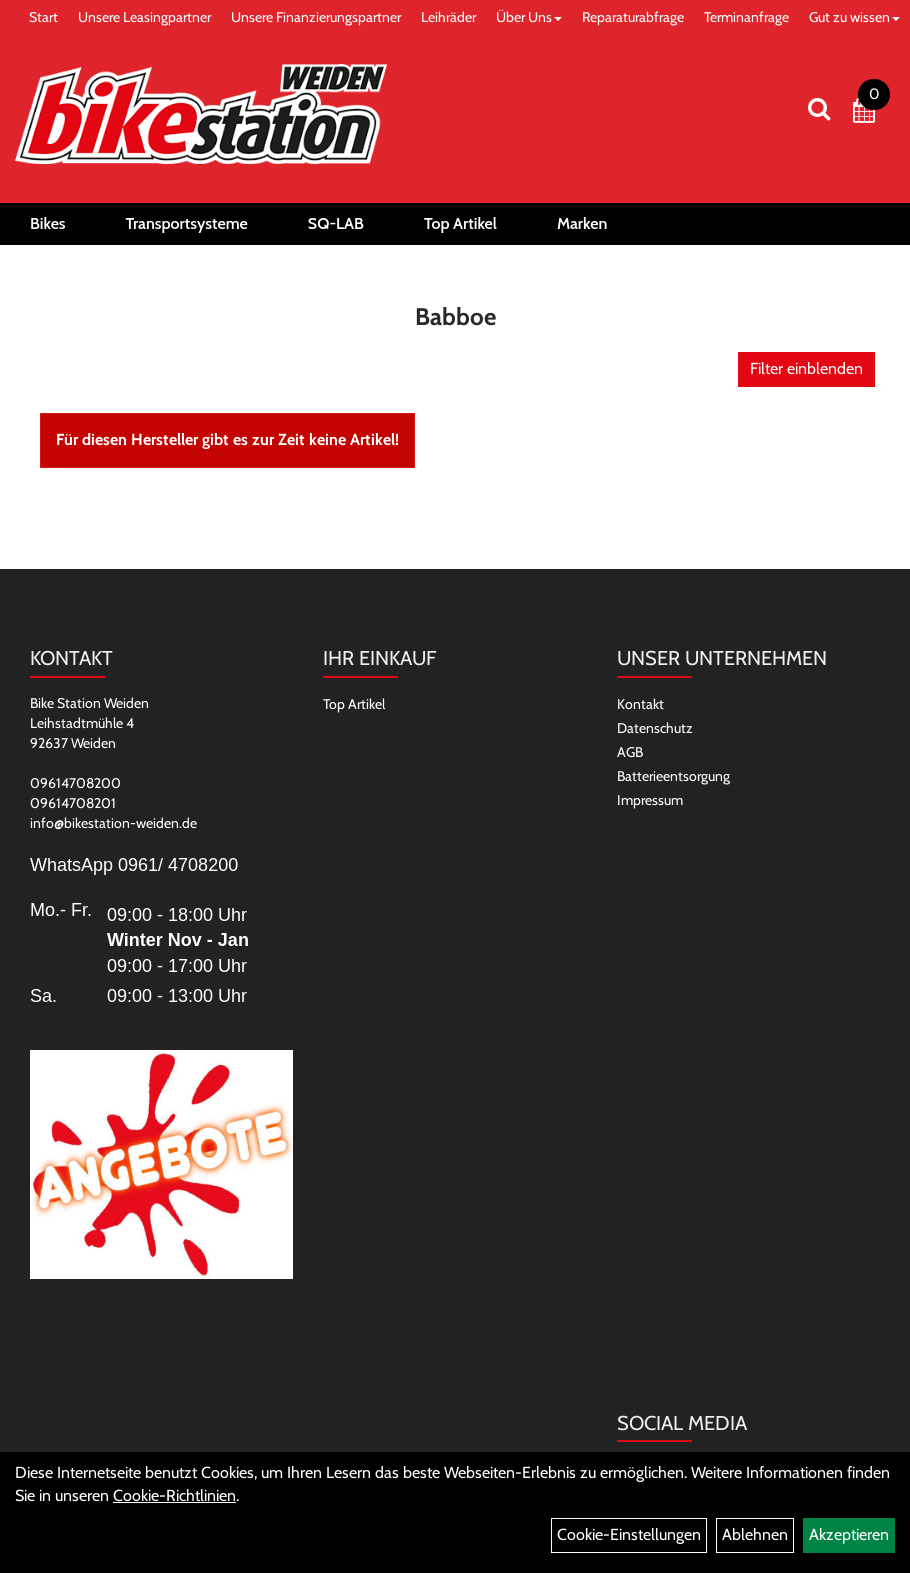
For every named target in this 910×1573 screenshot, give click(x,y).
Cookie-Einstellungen (629, 1534)
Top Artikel (460, 223)
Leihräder (448, 17)
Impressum (650, 800)
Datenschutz (655, 728)
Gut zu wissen (854, 17)
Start (43, 17)
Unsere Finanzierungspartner (316, 17)
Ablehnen (755, 1534)
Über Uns (529, 17)
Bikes (48, 223)
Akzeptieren (849, 1534)
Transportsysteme (187, 223)
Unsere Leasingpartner (144, 17)
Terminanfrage (746, 17)
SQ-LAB (336, 223)
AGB (630, 752)
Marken (582, 223)
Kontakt (640, 704)
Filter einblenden (806, 368)
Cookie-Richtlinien (174, 1495)
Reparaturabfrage (633, 17)
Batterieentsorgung (673, 776)
